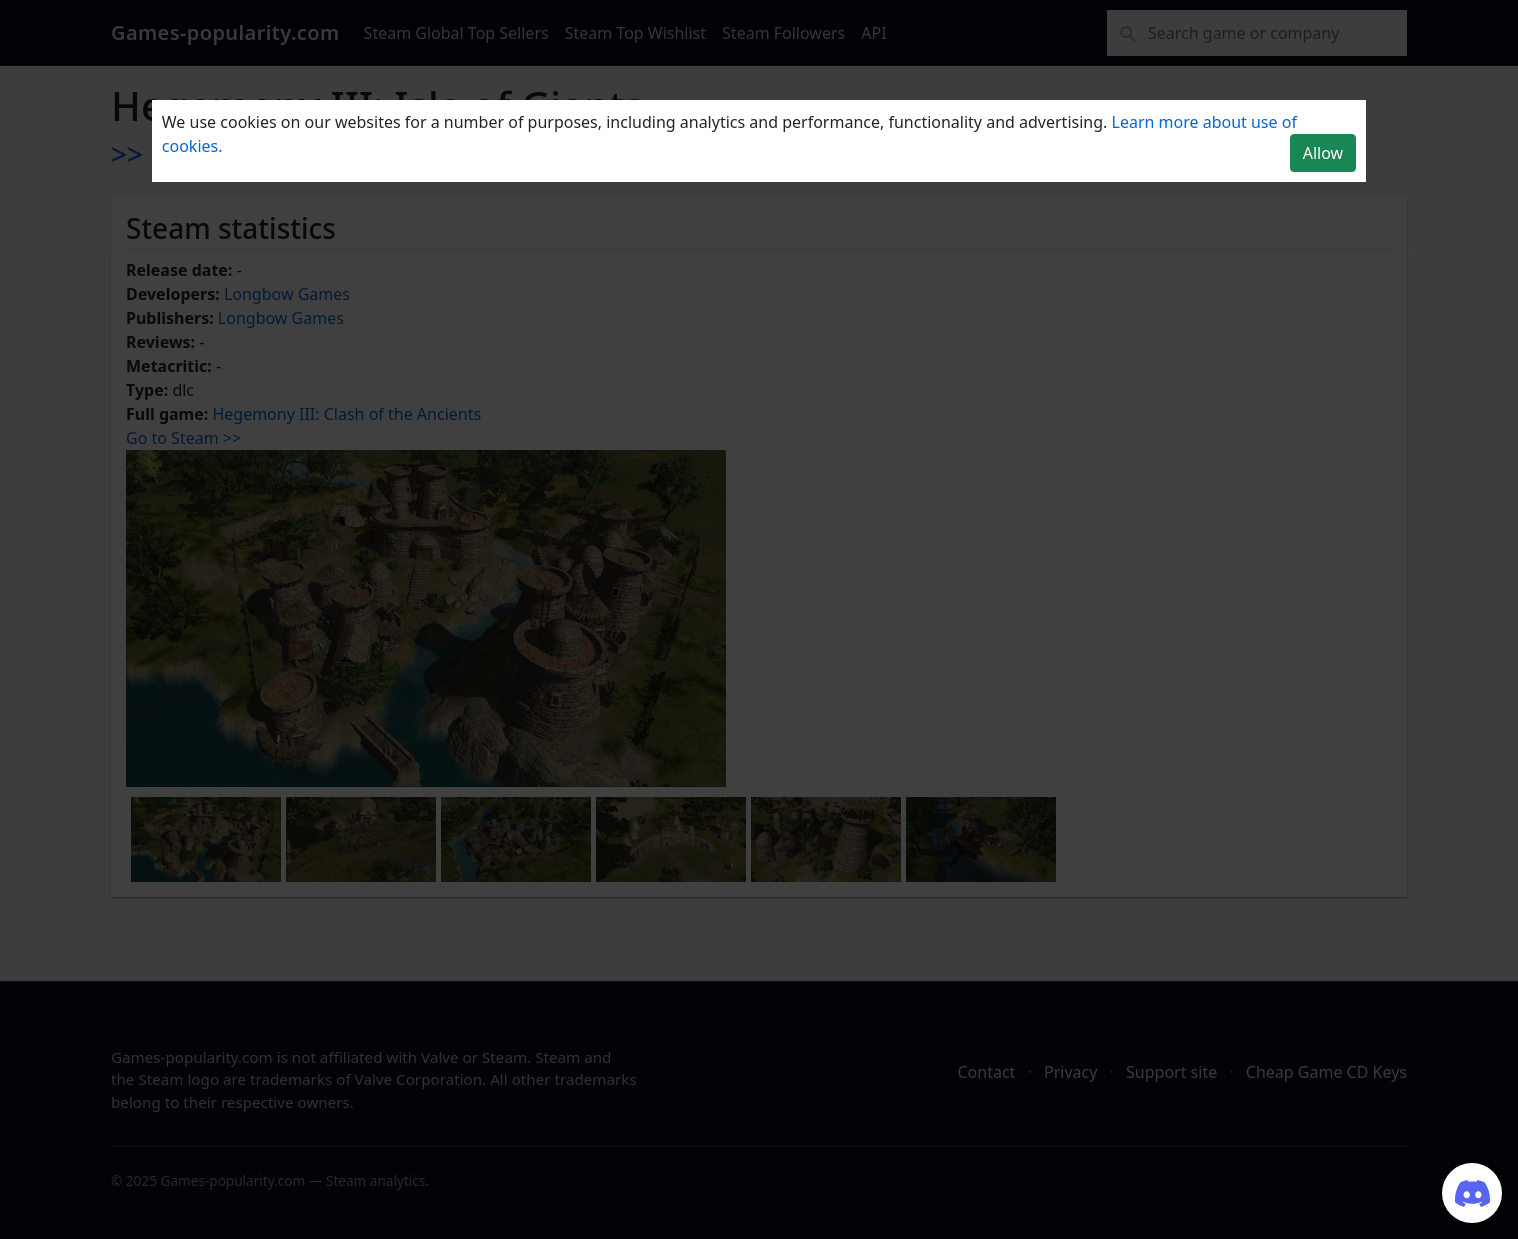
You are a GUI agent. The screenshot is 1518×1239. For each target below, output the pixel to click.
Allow (1323, 153)
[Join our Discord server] (1472, 1193)
